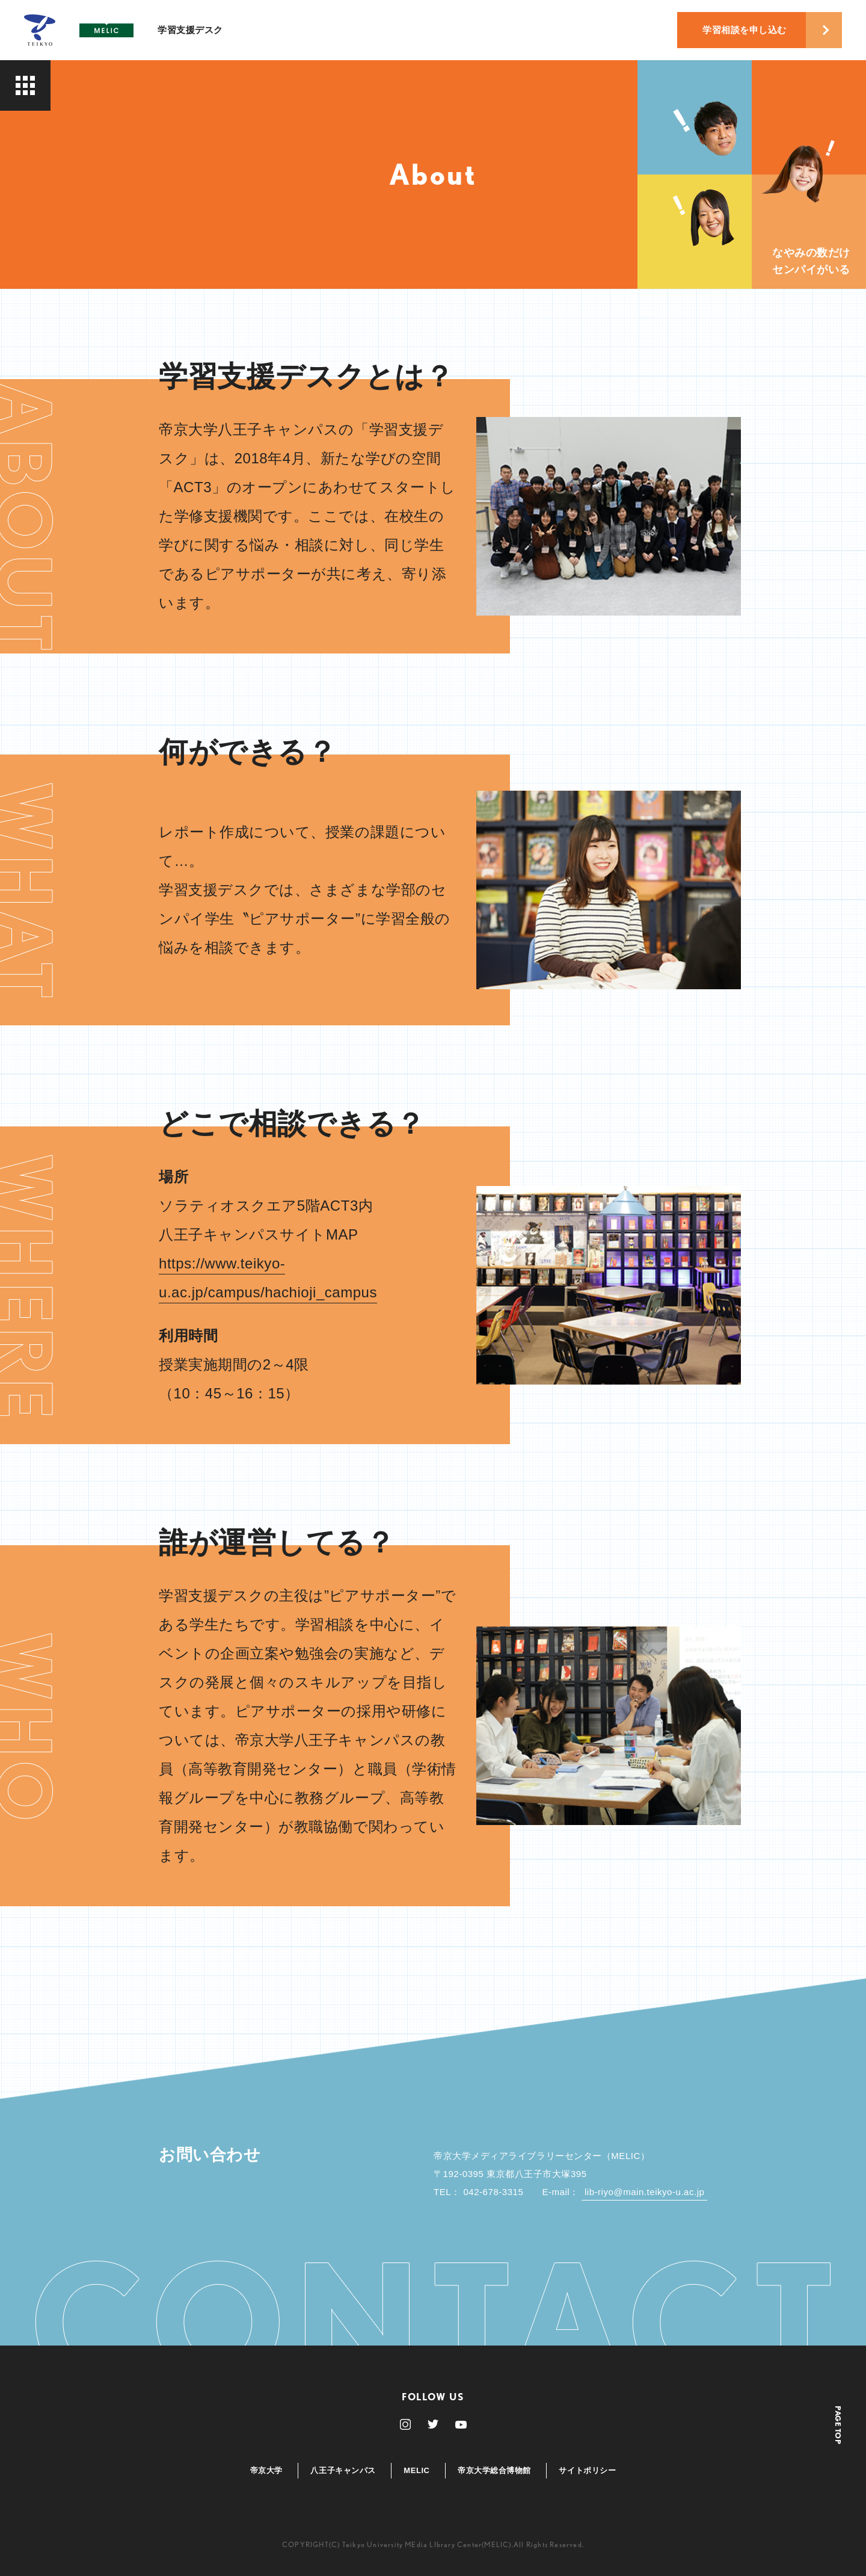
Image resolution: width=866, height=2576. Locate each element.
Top (75, 85)
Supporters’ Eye (107, 163)
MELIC (416, 2470)
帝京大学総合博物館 (494, 2470)
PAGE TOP (838, 2425)
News (80, 214)
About (82, 111)
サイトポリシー (587, 2470)
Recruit (85, 189)
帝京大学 (266, 2470)
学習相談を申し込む (744, 30)
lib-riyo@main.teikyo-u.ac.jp (645, 2192)
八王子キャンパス (342, 2470)
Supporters (94, 137)
